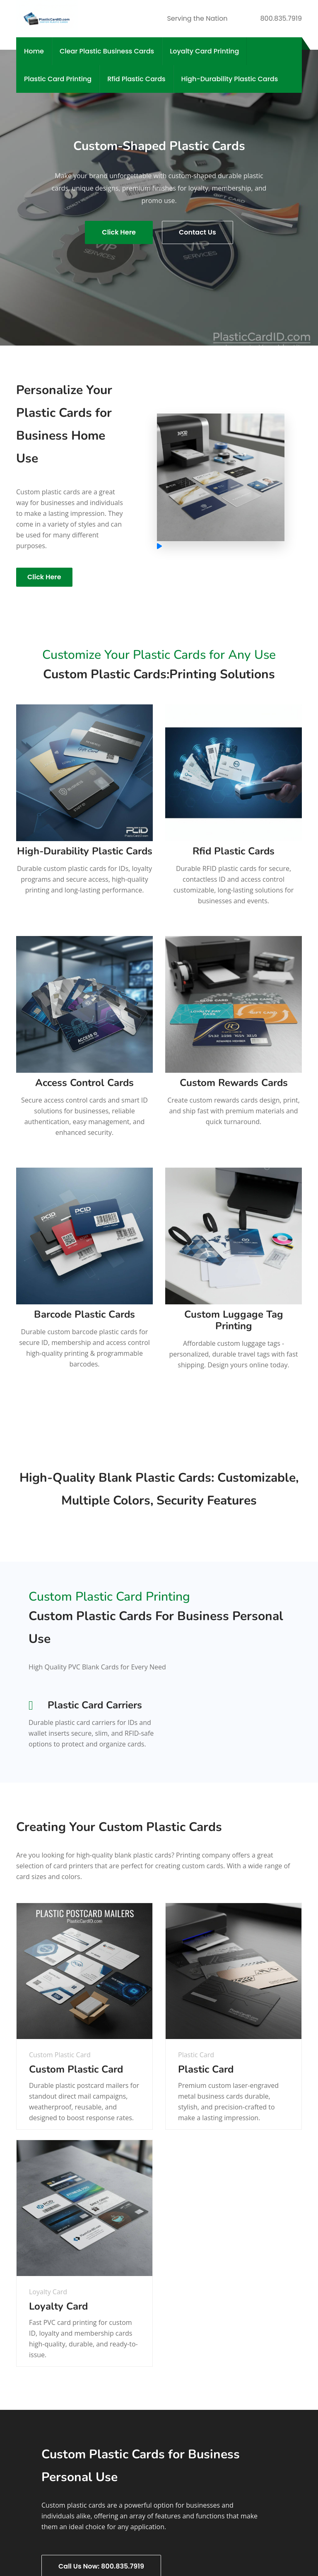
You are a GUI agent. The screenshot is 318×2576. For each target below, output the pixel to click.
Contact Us (197, 232)
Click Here (119, 232)
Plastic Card (206, 2069)
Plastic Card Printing (58, 79)
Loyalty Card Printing (204, 51)
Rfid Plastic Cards (136, 79)
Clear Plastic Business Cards (107, 51)
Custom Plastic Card (76, 2069)
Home (34, 51)
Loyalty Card (58, 2306)
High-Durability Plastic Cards (229, 79)
